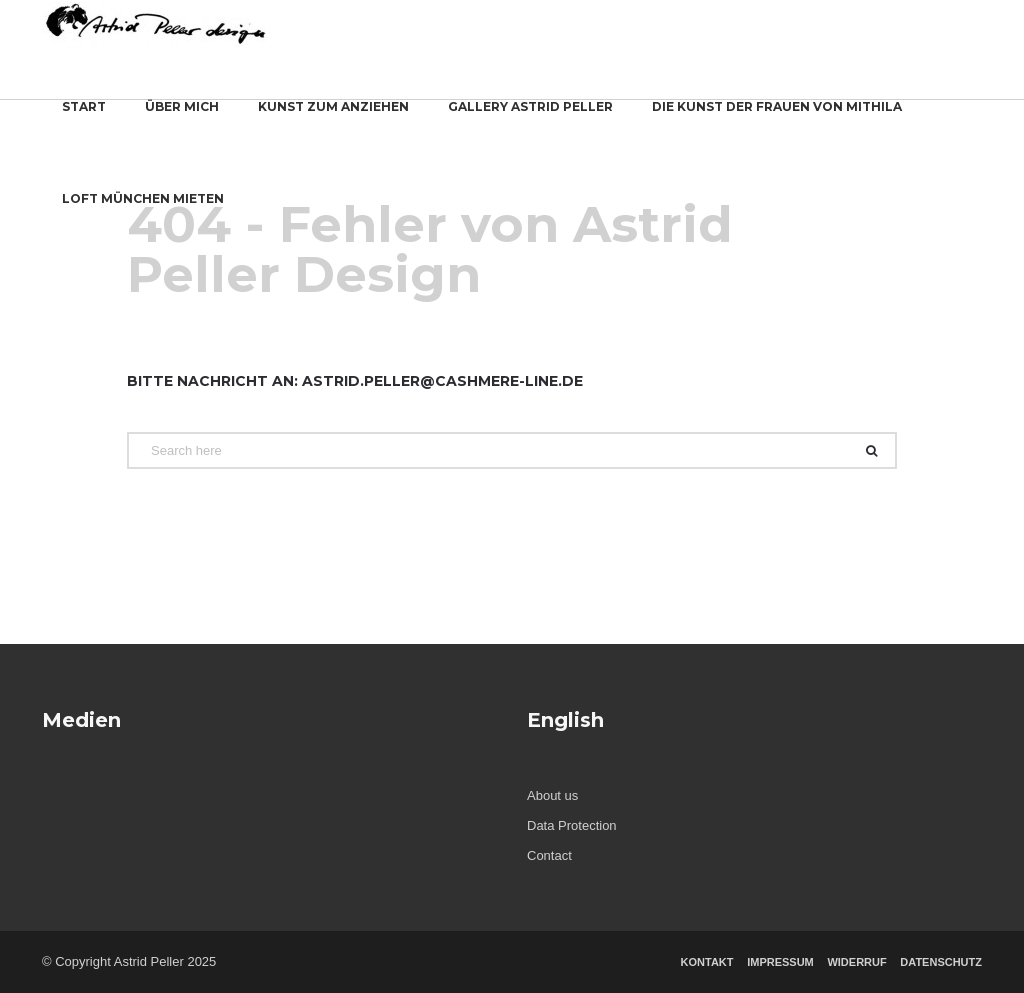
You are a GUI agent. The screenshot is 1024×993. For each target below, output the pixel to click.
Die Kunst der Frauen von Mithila (777, 119)
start (84, 119)
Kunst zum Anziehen (333, 119)
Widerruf (856, 962)
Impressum (780, 962)
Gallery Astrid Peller (530, 119)
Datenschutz (941, 962)
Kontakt (707, 962)
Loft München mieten (143, 211)
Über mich (182, 119)
